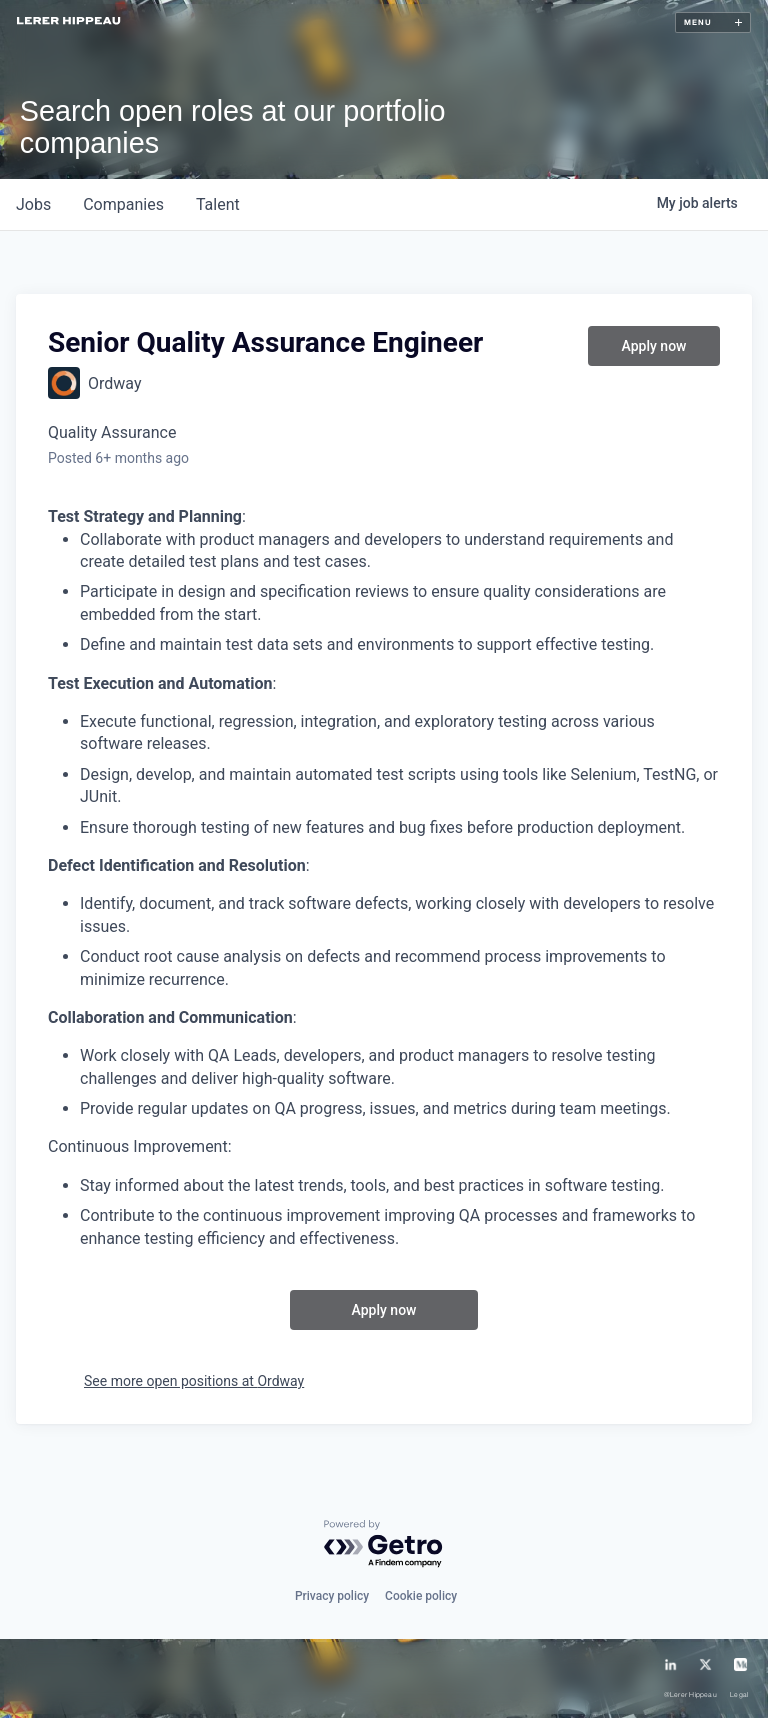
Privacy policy (332, 1596)
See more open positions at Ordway (194, 1381)
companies (123, 204)
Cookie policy (421, 1596)
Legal (739, 1695)
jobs (33, 204)
